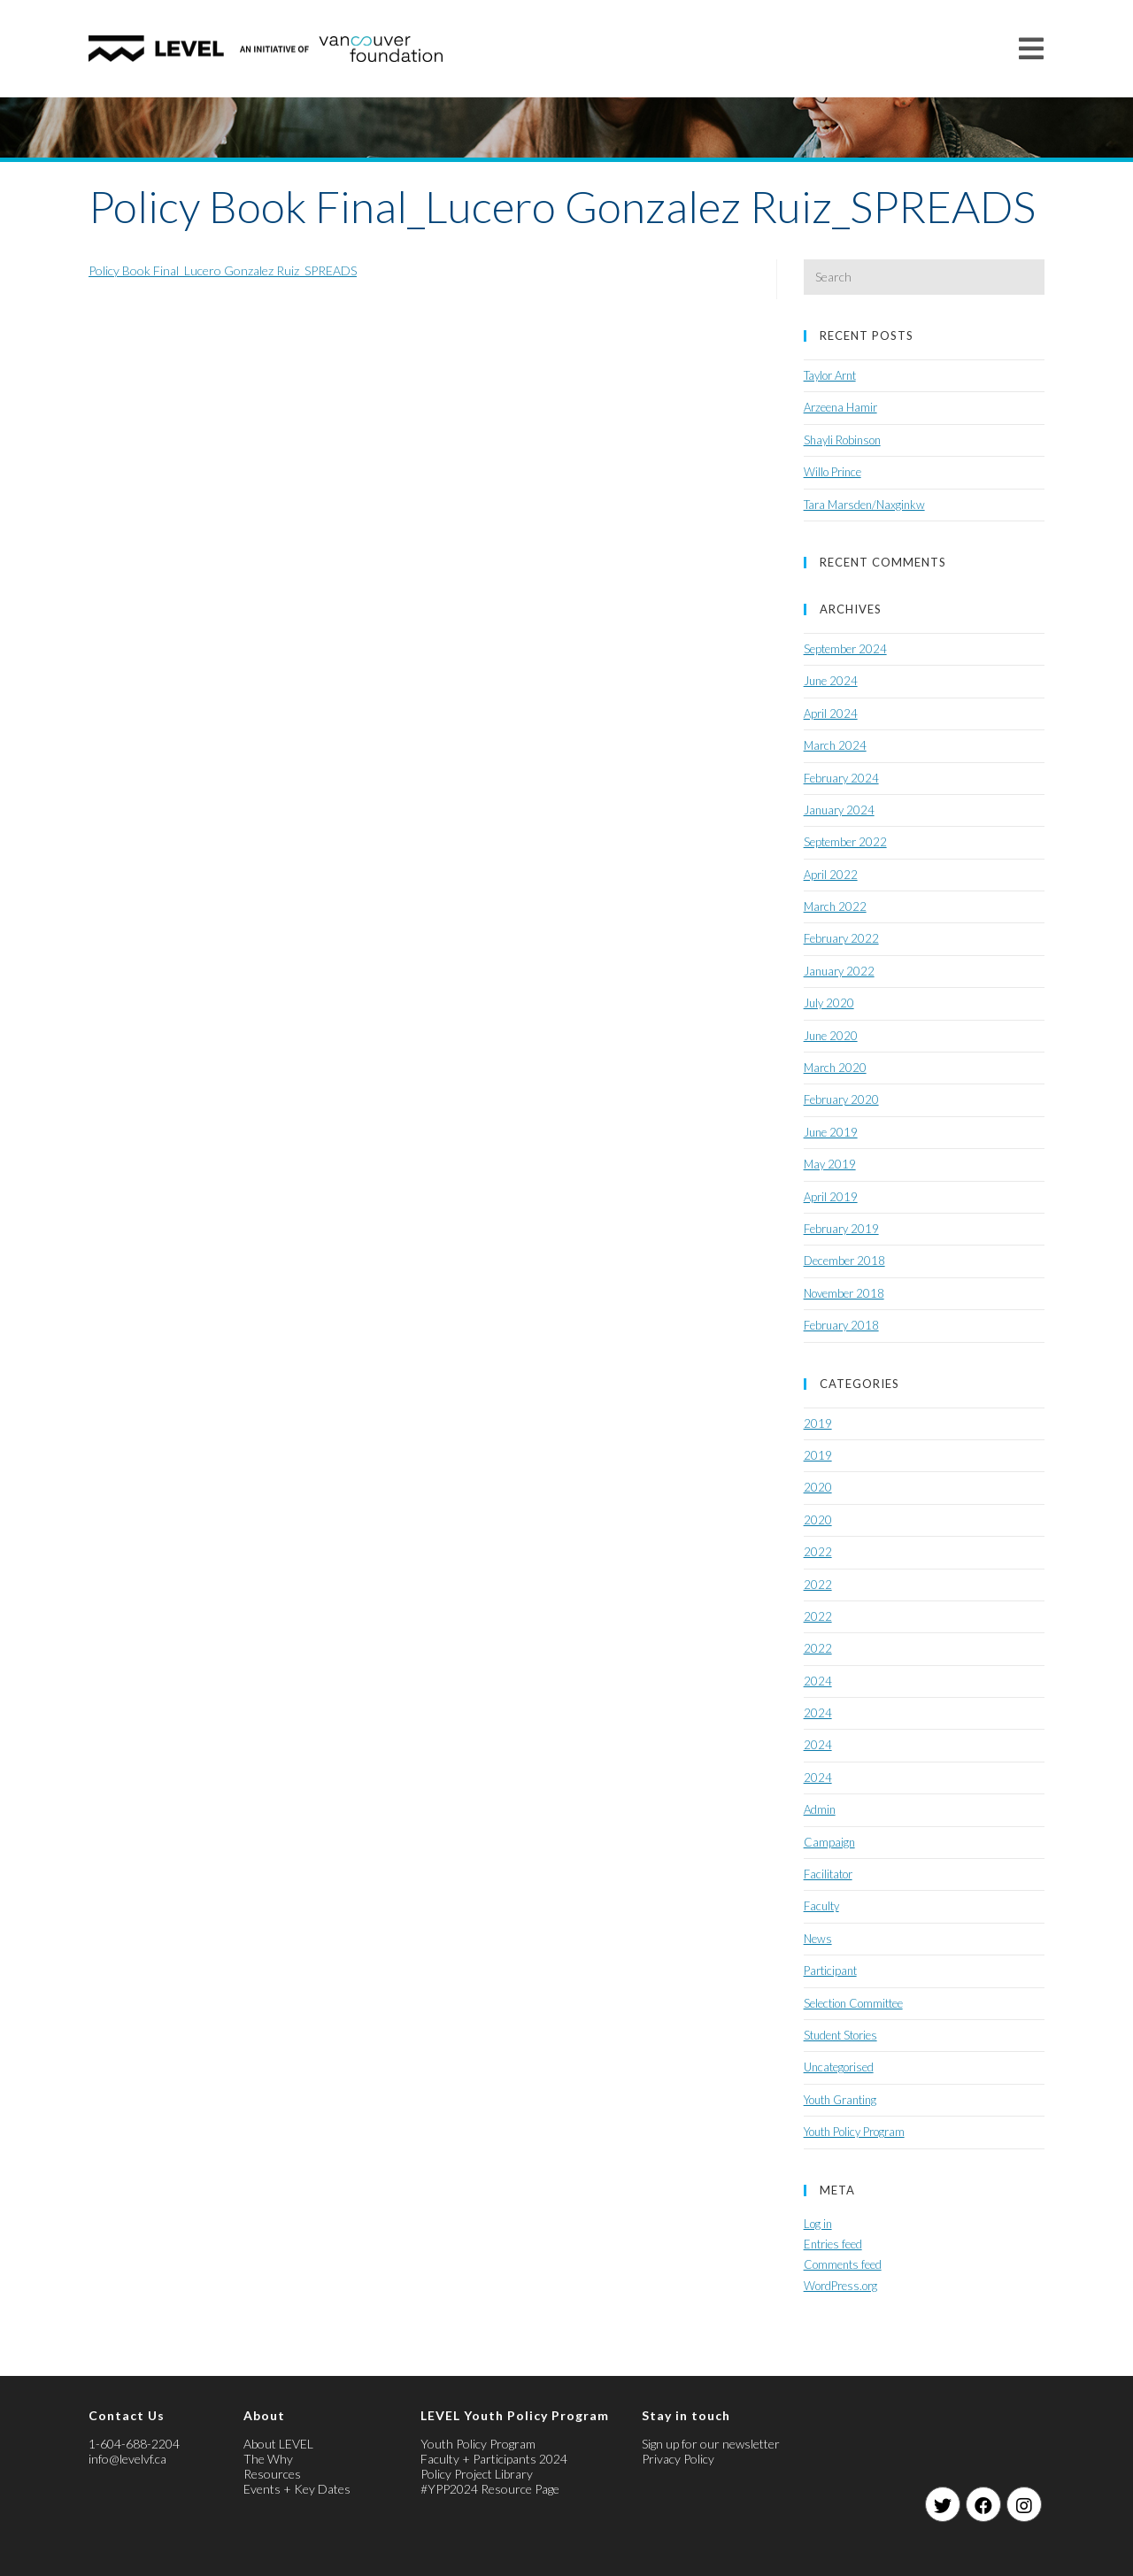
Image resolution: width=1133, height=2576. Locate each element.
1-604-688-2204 (134, 2443)
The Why (268, 2458)
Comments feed (843, 2264)
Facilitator (828, 1874)
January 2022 (839, 971)
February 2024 (841, 778)
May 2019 (830, 1164)
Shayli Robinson (842, 440)
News (818, 1939)
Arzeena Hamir (840, 407)
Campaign (829, 1842)
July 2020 (829, 1003)
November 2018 (844, 1293)
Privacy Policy (678, 2458)
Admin (820, 1809)
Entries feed (833, 2244)
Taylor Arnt (830, 375)
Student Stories (840, 2035)
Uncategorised (839, 2067)
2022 (818, 1552)
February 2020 (841, 1099)
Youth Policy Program (854, 2132)
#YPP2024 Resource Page (489, 2488)
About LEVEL (278, 2443)
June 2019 (831, 1132)
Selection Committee (853, 2003)
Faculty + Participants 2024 (493, 2458)
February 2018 (841, 1325)
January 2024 (839, 810)
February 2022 (841, 938)
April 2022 (831, 875)
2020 (818, 1487)
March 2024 (835, 745)
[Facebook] (983, 2504)
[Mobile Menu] (1031, 48)
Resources (272, 2473)
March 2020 (835, 1067)
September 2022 (845, 842)
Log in (818, 2224)
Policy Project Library (476, 2473)
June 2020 (831, 1036)
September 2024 (845, 649)
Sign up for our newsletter (711, 2443)
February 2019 (841, 1229)
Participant (830, 1970)
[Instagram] (1024, 2504)
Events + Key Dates (297, 2488)
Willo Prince (832, 472)
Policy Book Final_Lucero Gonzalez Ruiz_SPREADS (223, 270)
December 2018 (844, 1260)
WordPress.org (840, 2286)
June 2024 (831, 681)
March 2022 (835, 906)
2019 (818, 1423)
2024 (818, 1681)
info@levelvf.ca (127, 2458)
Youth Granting (840, 2100)
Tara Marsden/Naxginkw (864, 504)
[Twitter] (942, 2504)
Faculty (821, 1906)
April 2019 (831, 1197)
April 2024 (831, 713)
